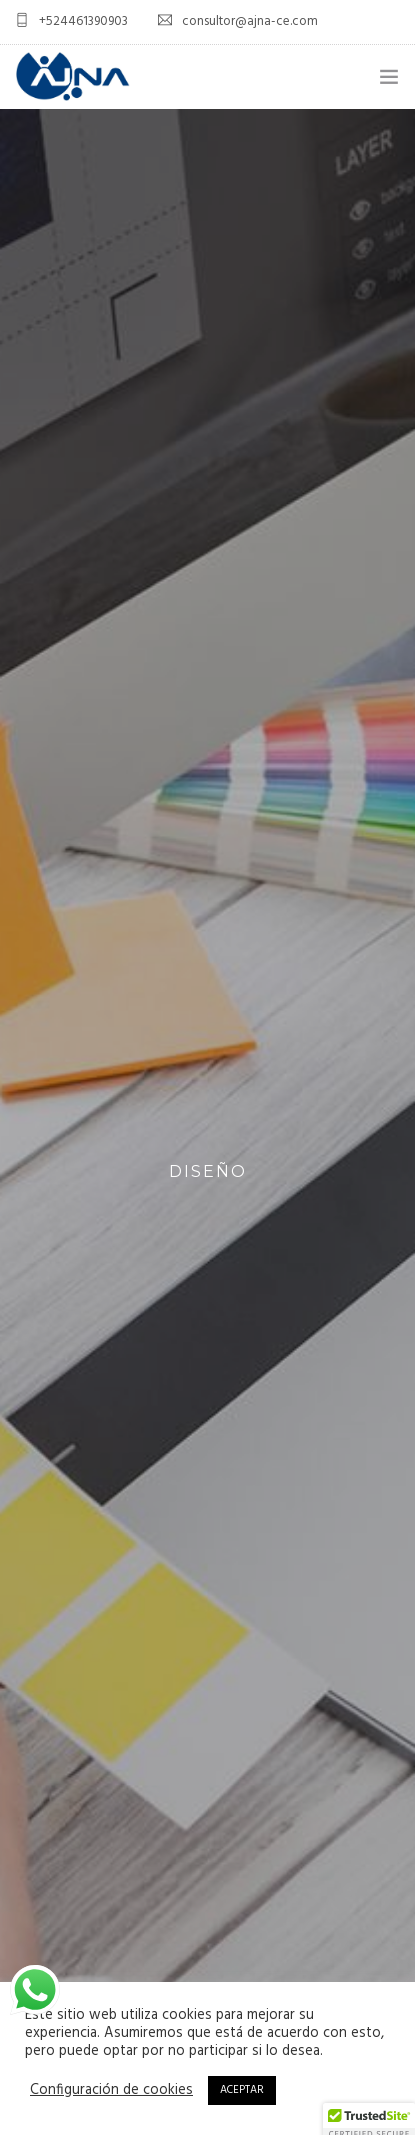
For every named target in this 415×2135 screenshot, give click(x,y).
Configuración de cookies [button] (111, 2091)
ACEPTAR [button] (242, 2090)
